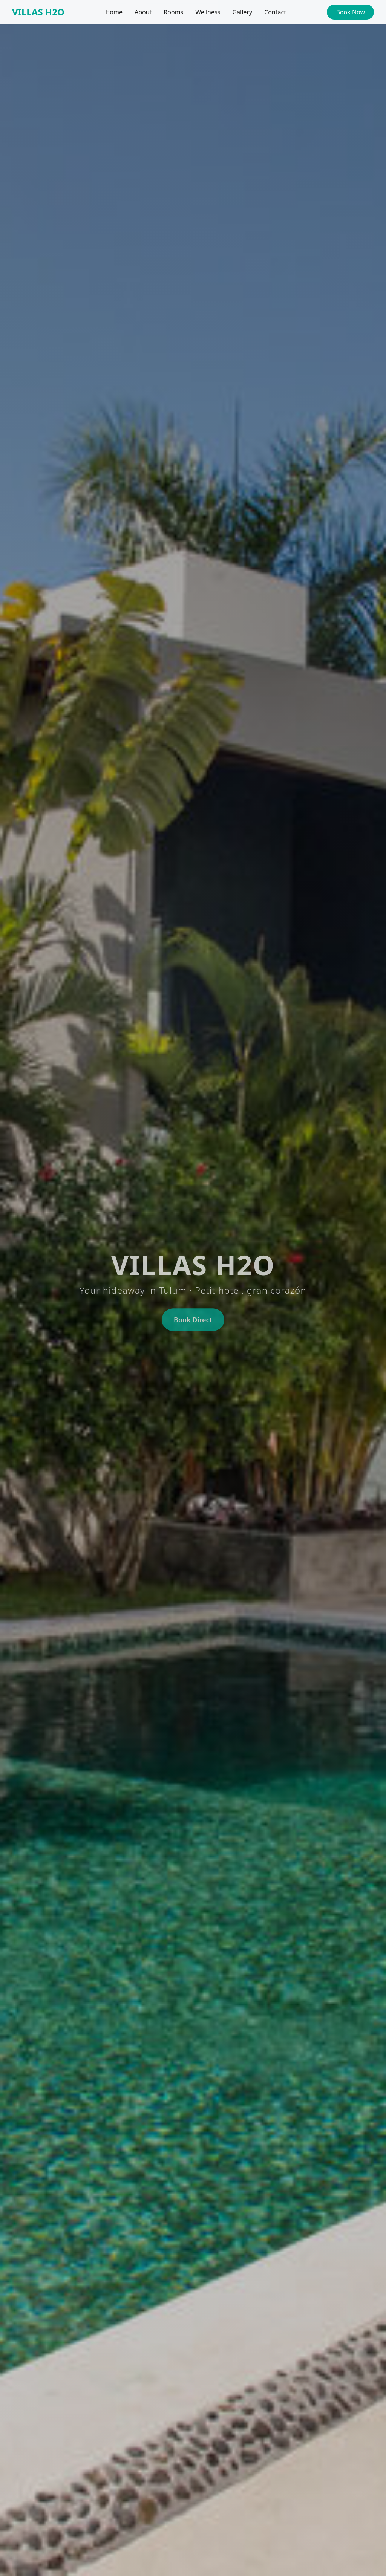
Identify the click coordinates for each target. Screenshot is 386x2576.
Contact (275, 12)
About (143, 12)
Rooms (173, 12)
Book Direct (193, 1321)
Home (114, 12)
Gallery (242, 12)
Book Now (350, 12)
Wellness (207, 12)
